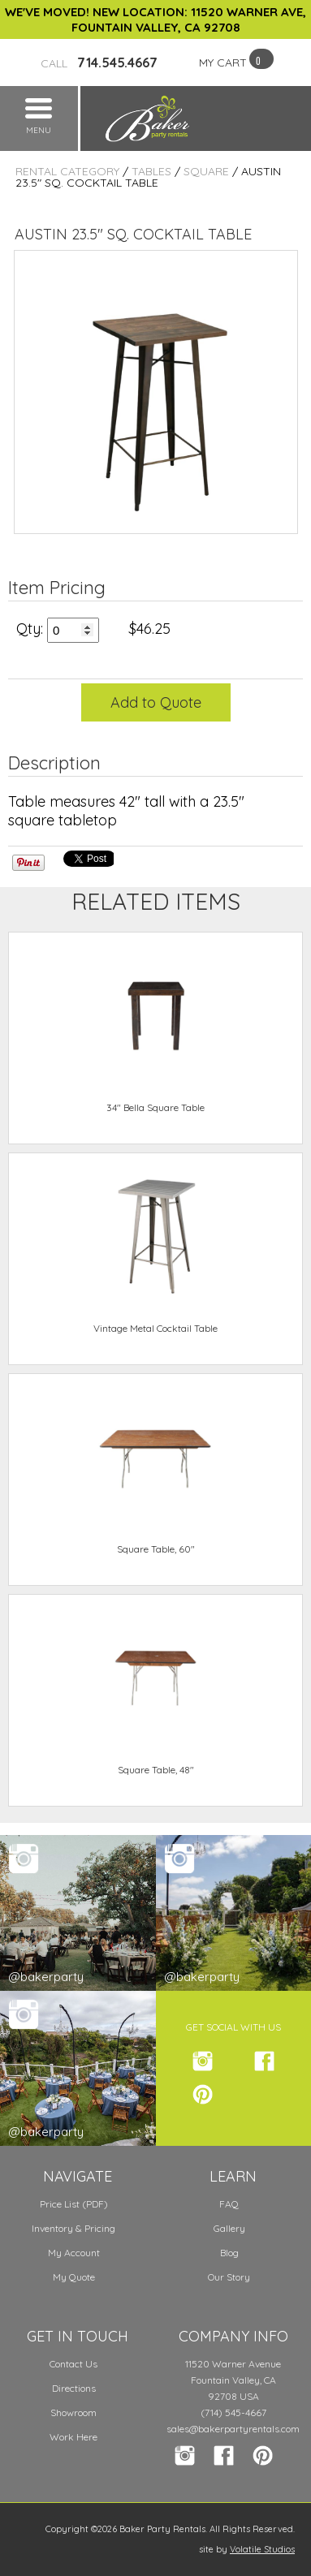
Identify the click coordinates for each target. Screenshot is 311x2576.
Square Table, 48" (156, 1770)
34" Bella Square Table (155, 1107)
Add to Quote (155, 702)
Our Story (229, 2277)
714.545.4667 (99, 62)
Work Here (73, 2437)
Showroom (73, 2412)
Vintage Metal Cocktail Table (155, 1328)
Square (206, 171)
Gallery (229, 2228)
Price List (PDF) (74, 2204)
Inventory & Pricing (73, 2228)
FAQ (229, 2204)
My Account (74, 2252)
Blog (229, 2252)
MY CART (223, 62)
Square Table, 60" (156, 1549)
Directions (74, 2388)
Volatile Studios (262, 2549)
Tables (151, 171)
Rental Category (67, 171)
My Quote (74, 2277)
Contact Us (73, 2364)
